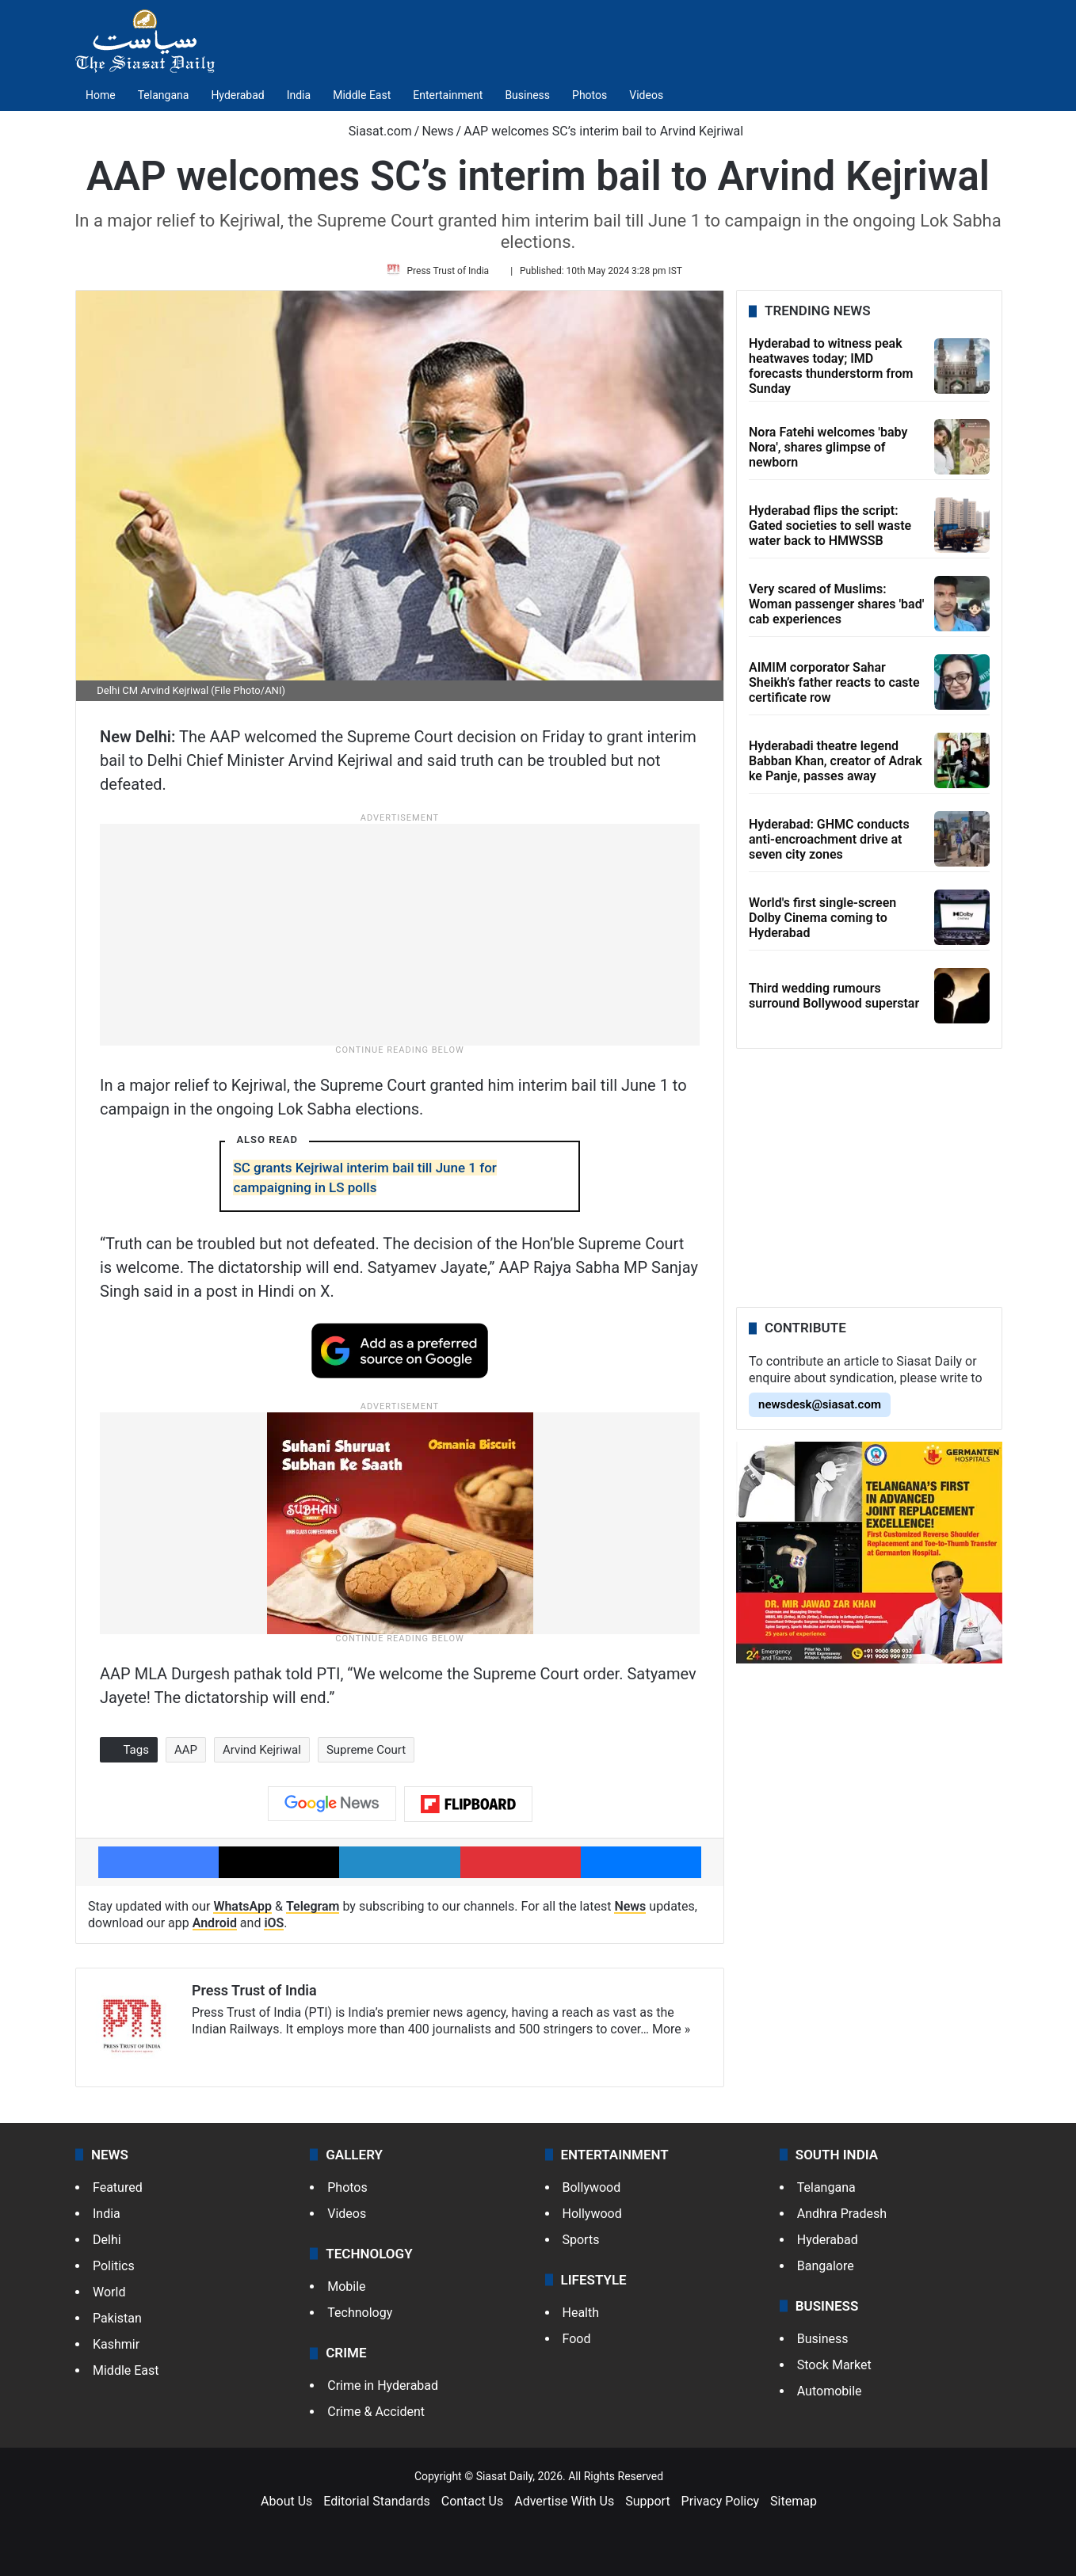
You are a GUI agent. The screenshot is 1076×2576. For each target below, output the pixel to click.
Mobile (346, 2291)
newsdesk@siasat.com (819, 1410)
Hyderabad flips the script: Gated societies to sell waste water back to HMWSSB (830, 531)
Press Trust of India (451, 273)
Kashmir (116, 2349)
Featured (118, 2192)
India (299, 95)
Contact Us (472, 2506)
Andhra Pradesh (842, 2218)
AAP (185, 1755)
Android (215, 1929)
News (437, 131)
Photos (589, 95)
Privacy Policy (720, 2506)
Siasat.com (372, 131)
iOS (274, 1929)
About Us (286, 2506)
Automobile (829, 2395)
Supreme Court (366, 1755)
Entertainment (448, 95)
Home (101, 95)
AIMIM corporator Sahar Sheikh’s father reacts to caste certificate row (834, 688)
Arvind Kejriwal (262, 1755)
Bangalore (825, 2270)
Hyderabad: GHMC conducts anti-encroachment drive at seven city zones (829, 844)
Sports (581, 2244)
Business (527, 95)
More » (671, 2035)
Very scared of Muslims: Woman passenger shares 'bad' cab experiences (836, 609)
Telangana (163, 95)
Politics (114, 2270)
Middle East (362, 95)
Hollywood (592, 2218)
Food (577, 2343)
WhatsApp (242, 1912)
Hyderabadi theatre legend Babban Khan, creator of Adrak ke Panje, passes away (835, 766)
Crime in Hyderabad (382, 2391)
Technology (359, 2317)
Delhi (107, 2244)
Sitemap (793, 2506)
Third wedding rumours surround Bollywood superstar (834, 1002)
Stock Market (834, 2369)
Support (647, 2506)
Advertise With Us (564, 2506)
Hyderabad (237, 95)
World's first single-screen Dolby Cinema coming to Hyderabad (822, 923)
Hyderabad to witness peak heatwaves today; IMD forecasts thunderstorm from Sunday (831, 371)
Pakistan (117, 2322)
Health (581, 2317)
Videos (646, 95)
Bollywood (592, 2192)
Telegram (313, 1912)
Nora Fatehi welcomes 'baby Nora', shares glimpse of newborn (828, 452)
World (109, 2296)
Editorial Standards (376, 2506)
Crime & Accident (376, 2417)
